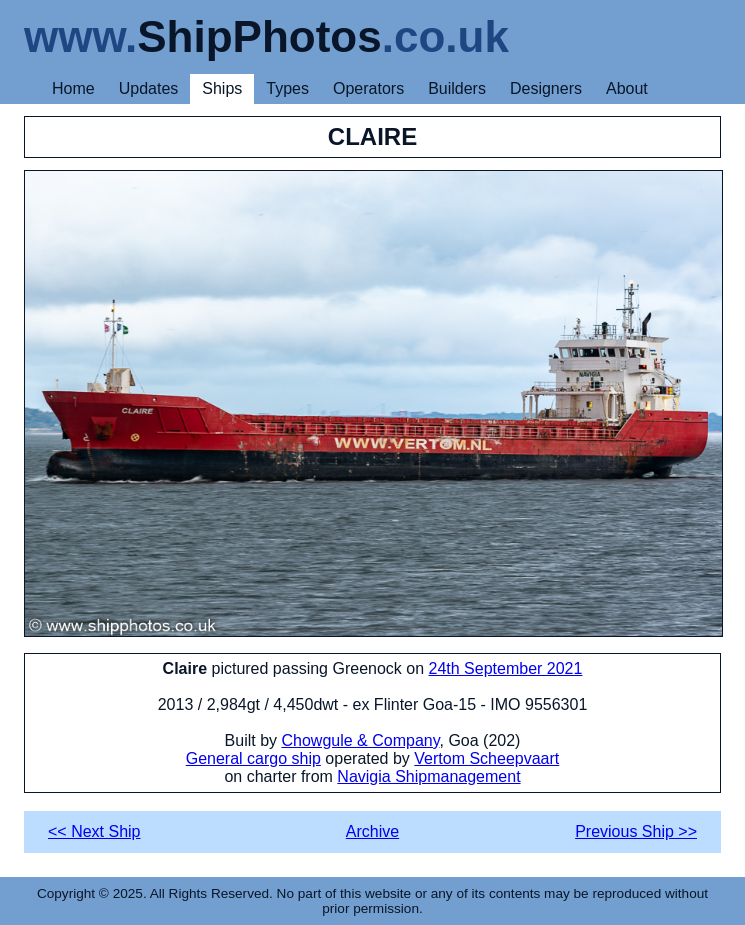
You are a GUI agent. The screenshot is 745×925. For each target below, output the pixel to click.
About (627, 88)
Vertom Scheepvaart (486, 758)
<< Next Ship (94, 831)
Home (73, 88)
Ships (222, 88)
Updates (149, 88)
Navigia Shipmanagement (428, 776)
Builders (457, 88)
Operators (368, 88)
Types (287, 88)
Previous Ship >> (636, 831)
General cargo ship (253, 758)
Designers (546, 88)
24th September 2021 (506, 668)
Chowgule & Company (360, 740)
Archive (372, 831)
